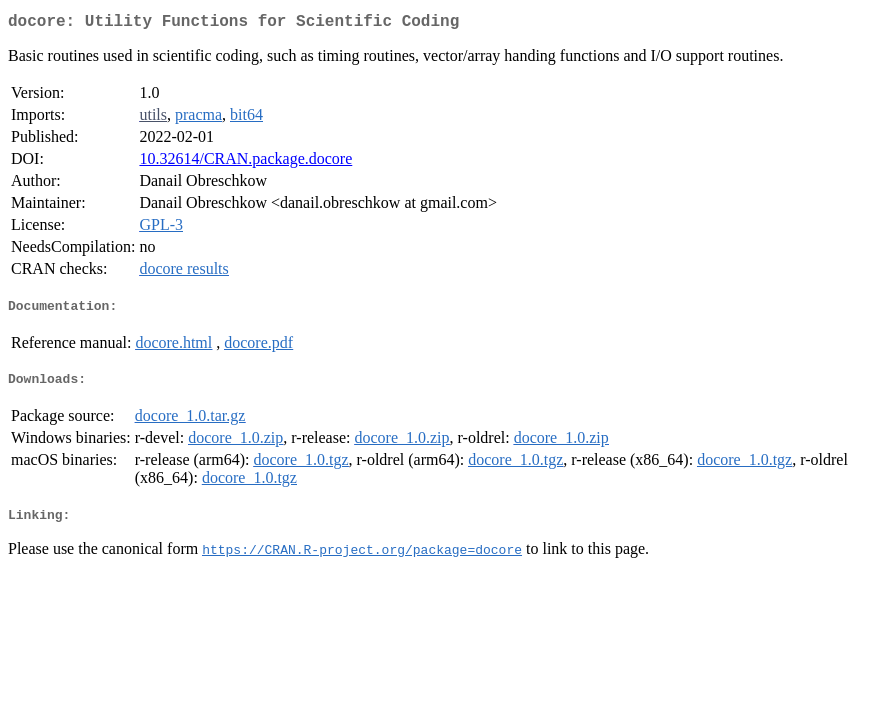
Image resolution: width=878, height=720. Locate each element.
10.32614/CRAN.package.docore (245, 162)
